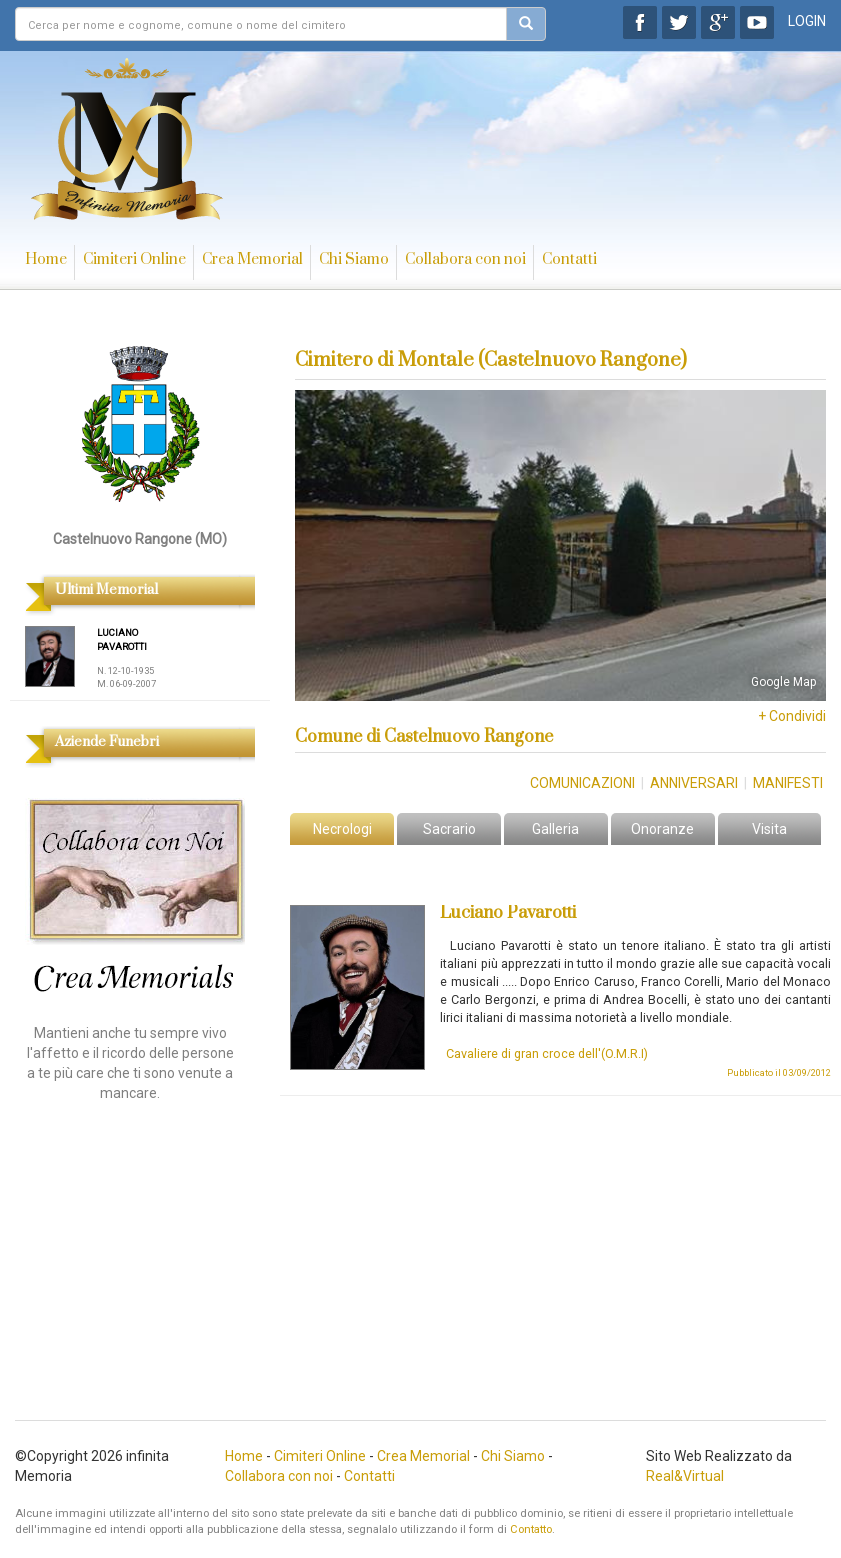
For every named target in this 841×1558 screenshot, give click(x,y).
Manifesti (788, 783)
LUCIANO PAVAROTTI (122, 639)
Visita (769, 829)
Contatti (569, 259)
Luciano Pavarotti (508, 913)
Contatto (531, 1529)
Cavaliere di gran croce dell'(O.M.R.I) (547, 1053)
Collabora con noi (465, 259)
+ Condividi (792, 716)
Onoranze (662, 829)
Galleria (555, 829)
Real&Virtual (685, 1476)
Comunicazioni (582, 783)
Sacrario (449, 829)
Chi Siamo (354, 259)
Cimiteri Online (134, 259)
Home (46, 259)
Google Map (783, 682)
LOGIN (807, 21)
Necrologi (342, 829)
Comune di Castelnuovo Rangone (424, 737)
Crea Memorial (252, 259)
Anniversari (694, 783)
